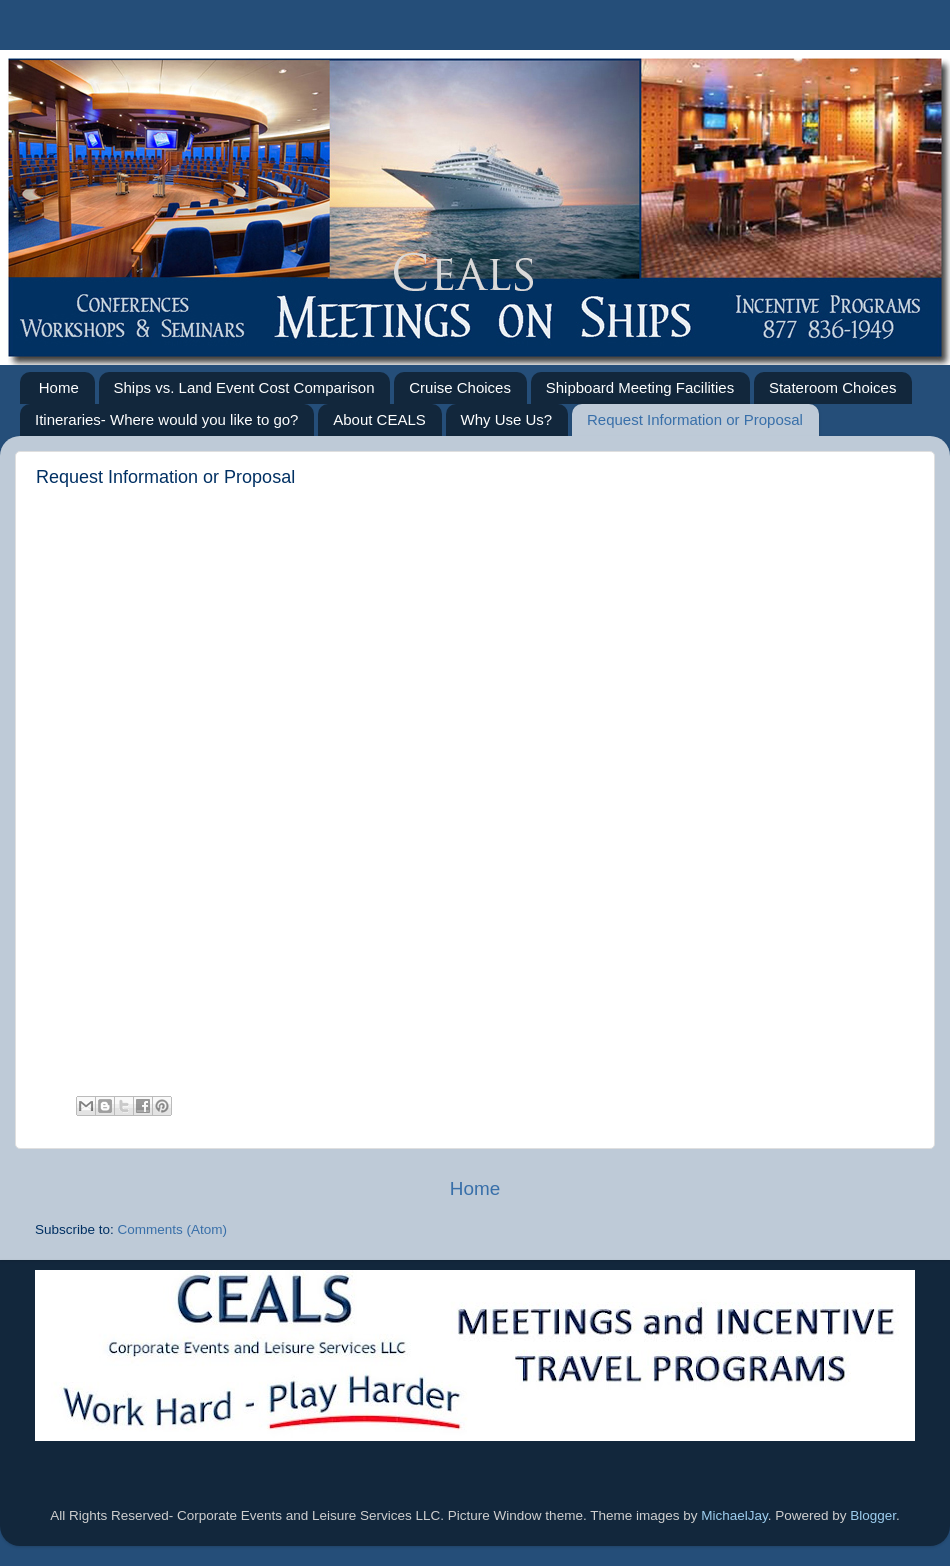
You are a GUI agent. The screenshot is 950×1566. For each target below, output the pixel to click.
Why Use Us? (507, 419)
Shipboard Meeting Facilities (640, 387)
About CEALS (379, 419)
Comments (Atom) (173, 1229)
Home (59, 387)
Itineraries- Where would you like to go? (166, 419)
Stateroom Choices (833, 387)
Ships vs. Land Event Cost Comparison (244, 387)
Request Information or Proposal (695, 419)
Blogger (873, 1515)
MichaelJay (734, 1515)
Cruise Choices (460, 387)
